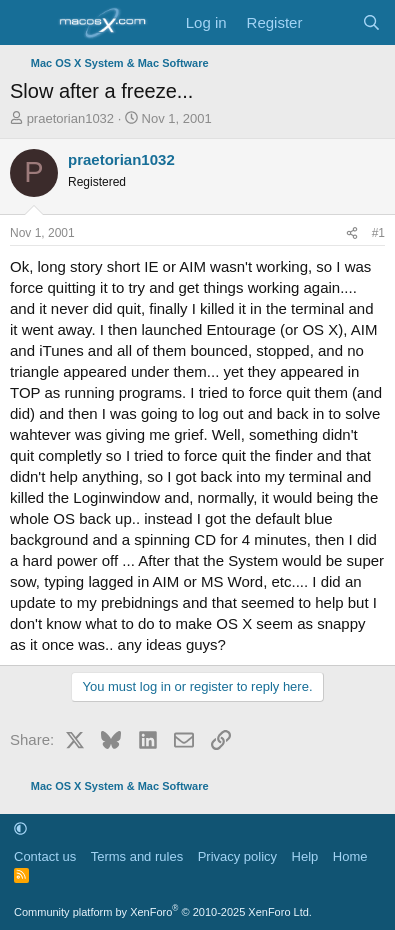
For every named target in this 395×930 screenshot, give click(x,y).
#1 (378, 233)
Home (350, 856)
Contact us (45, 856)
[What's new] (331, 22)
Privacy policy (237, 856)
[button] (20, 828)
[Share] (352, 233)
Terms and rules (137, 856)
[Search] (371, 22)
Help (305, 856)
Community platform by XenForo (163, 912)
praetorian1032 (70, 118)
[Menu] (27, 23)
